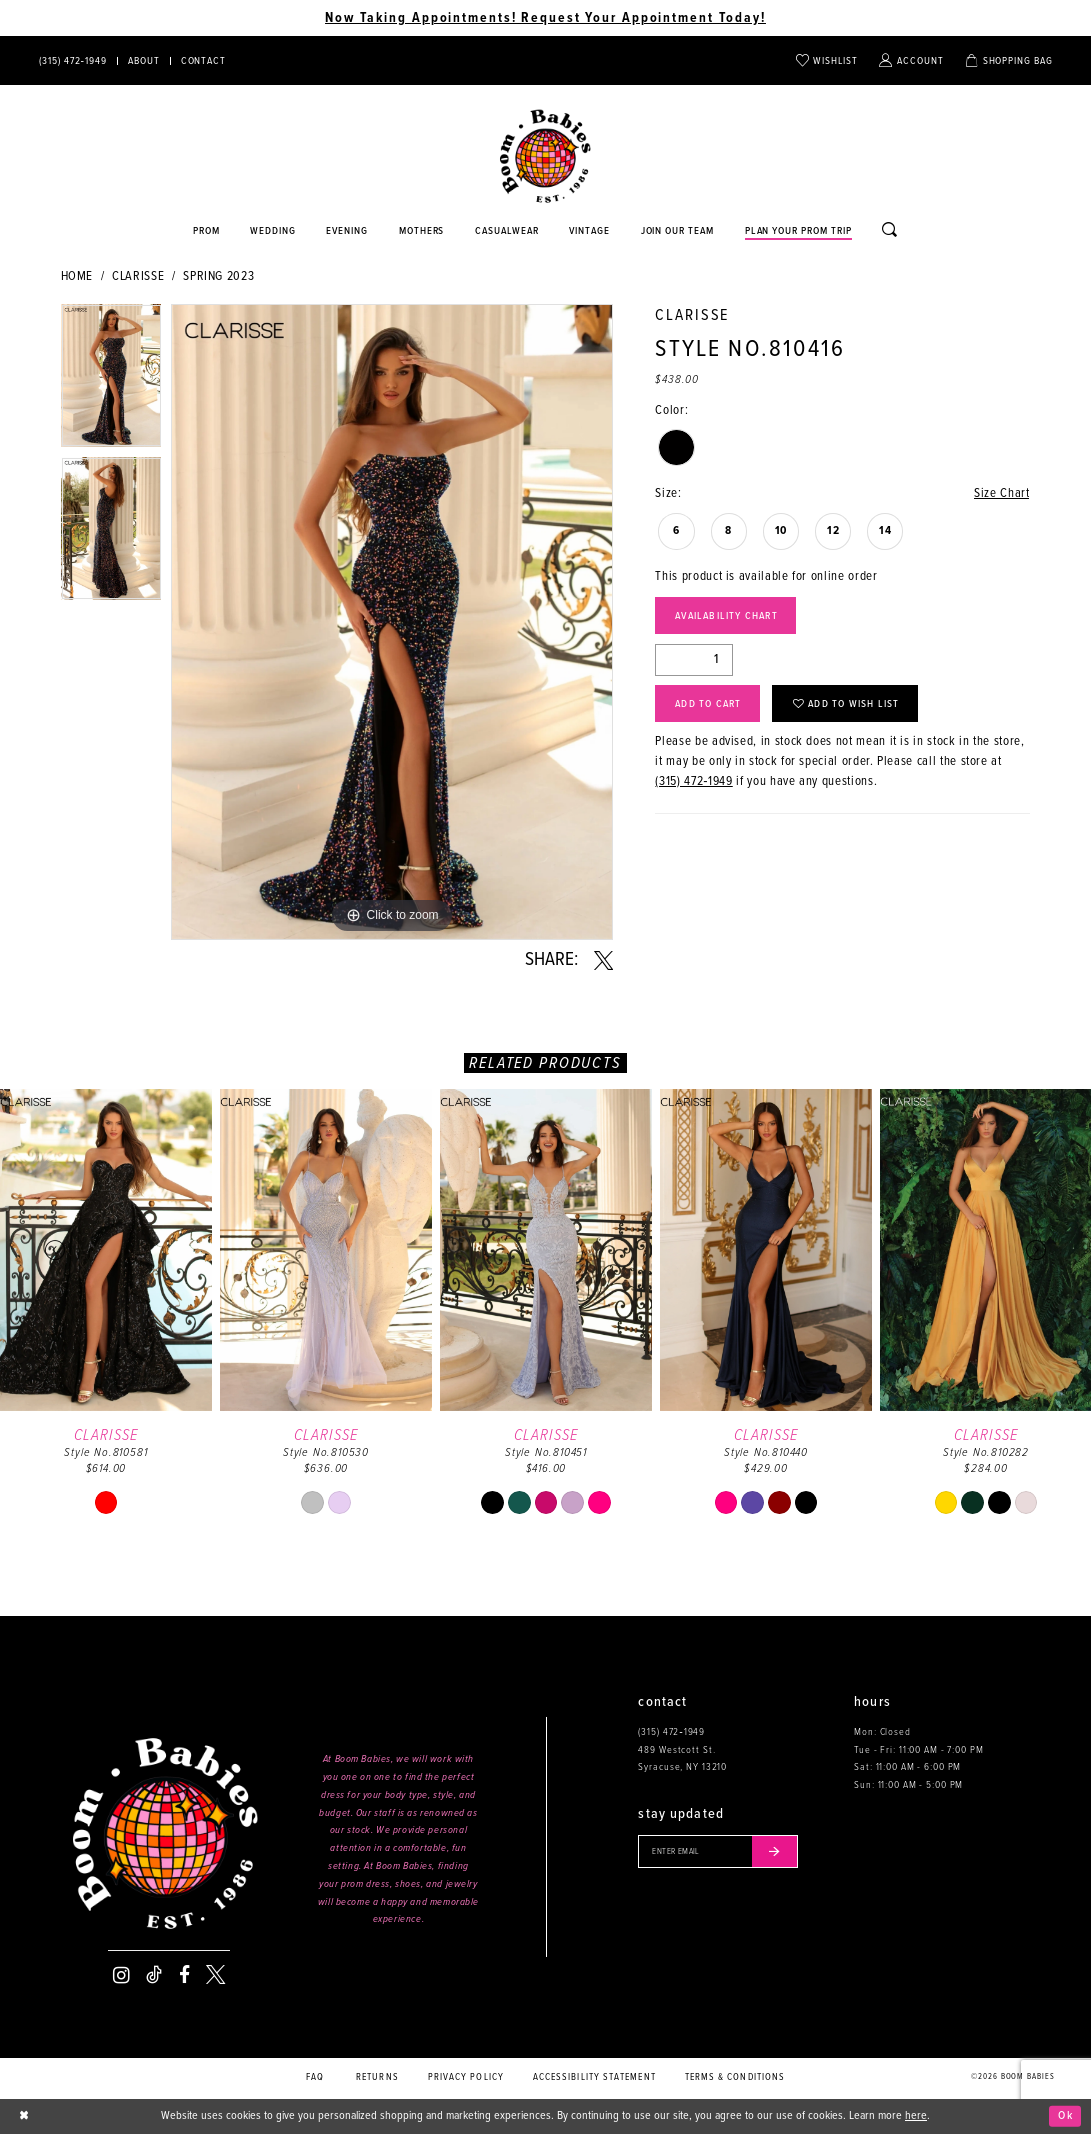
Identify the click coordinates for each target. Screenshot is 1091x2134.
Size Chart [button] (1001, 493)
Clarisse (138, 276)
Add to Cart (708, 704)
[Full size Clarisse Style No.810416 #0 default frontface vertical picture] (392, 622)
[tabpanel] (111, 380)
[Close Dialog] (24, 2116)
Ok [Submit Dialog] (1065, 2116)
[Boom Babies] (545, 156)
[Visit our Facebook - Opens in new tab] (184, 1975)
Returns (377, 2077)
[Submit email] (774, 1851)
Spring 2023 (218, 276)
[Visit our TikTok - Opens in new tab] (154, 1975)
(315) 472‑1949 (693, 781)
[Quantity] (694, 660)
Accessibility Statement (594, 2077)
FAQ (315, 2077)
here (916, 2116)
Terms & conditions (735, 2077)
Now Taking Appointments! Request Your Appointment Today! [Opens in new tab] (545, 18)
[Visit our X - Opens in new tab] (215, 1975)
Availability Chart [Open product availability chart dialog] (726, 616)
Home (77, 276)
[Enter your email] (717, 1851)
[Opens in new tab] (507, 232)
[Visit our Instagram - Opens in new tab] (121, 1975)
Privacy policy (466, 2077)
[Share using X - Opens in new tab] (603, 961)
